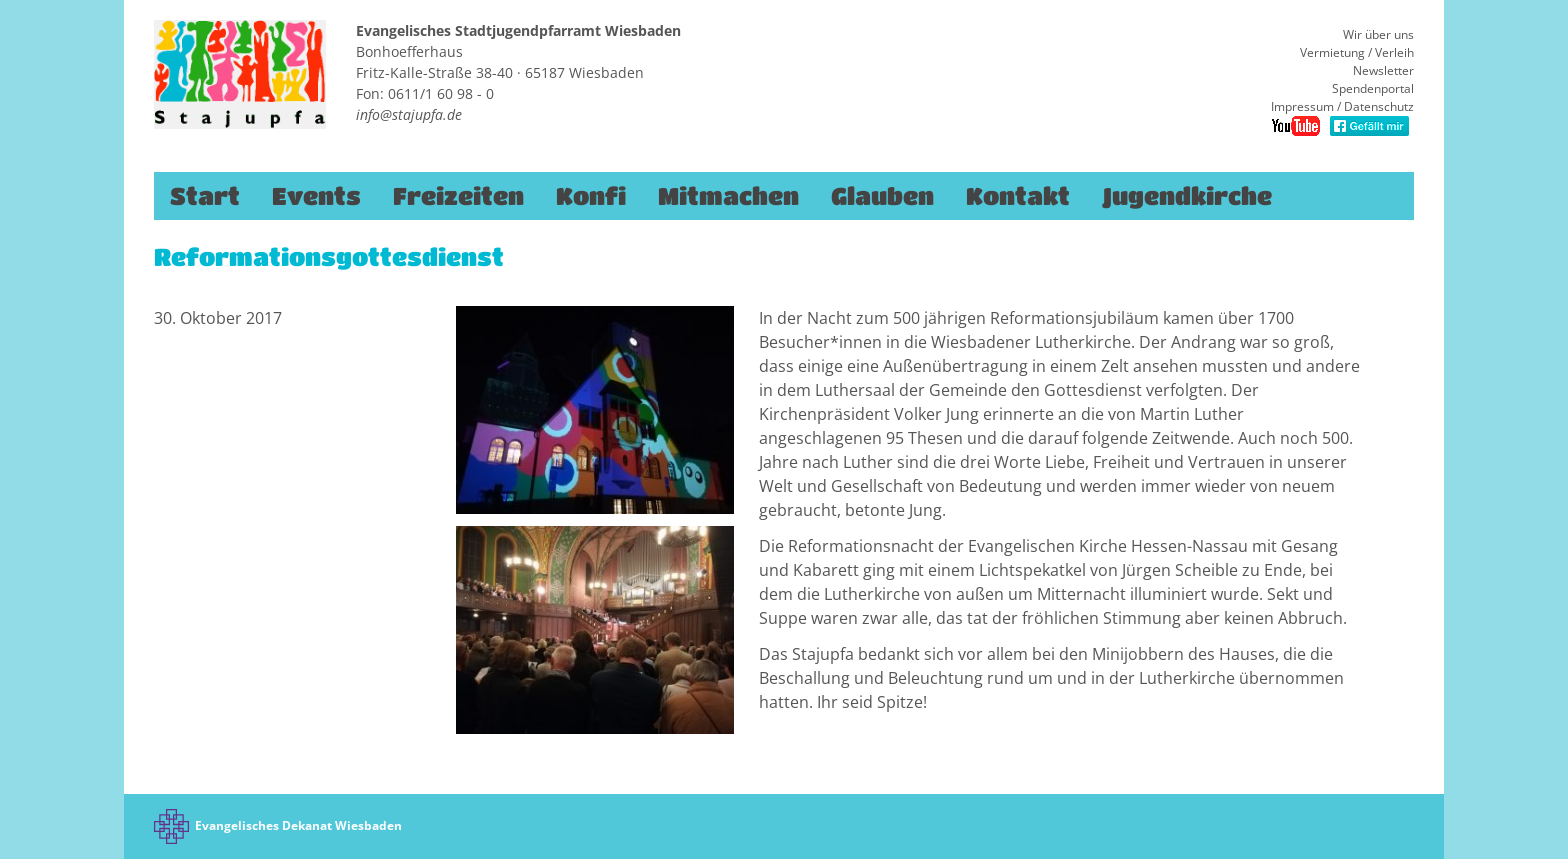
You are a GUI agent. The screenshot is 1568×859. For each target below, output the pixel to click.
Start (205, 195)
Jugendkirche (1187, 195)
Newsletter (1383, 70)
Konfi (591, 195)
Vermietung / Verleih (1357, 52)
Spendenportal (1373, 88)
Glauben (882, 195)
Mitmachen (728, 195)
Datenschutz (1379, 106)
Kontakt (1018, 195)
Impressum (1302, 106)
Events (316, 195)
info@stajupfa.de (409, 114)
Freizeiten (458, 195)
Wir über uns (1378, 34)
